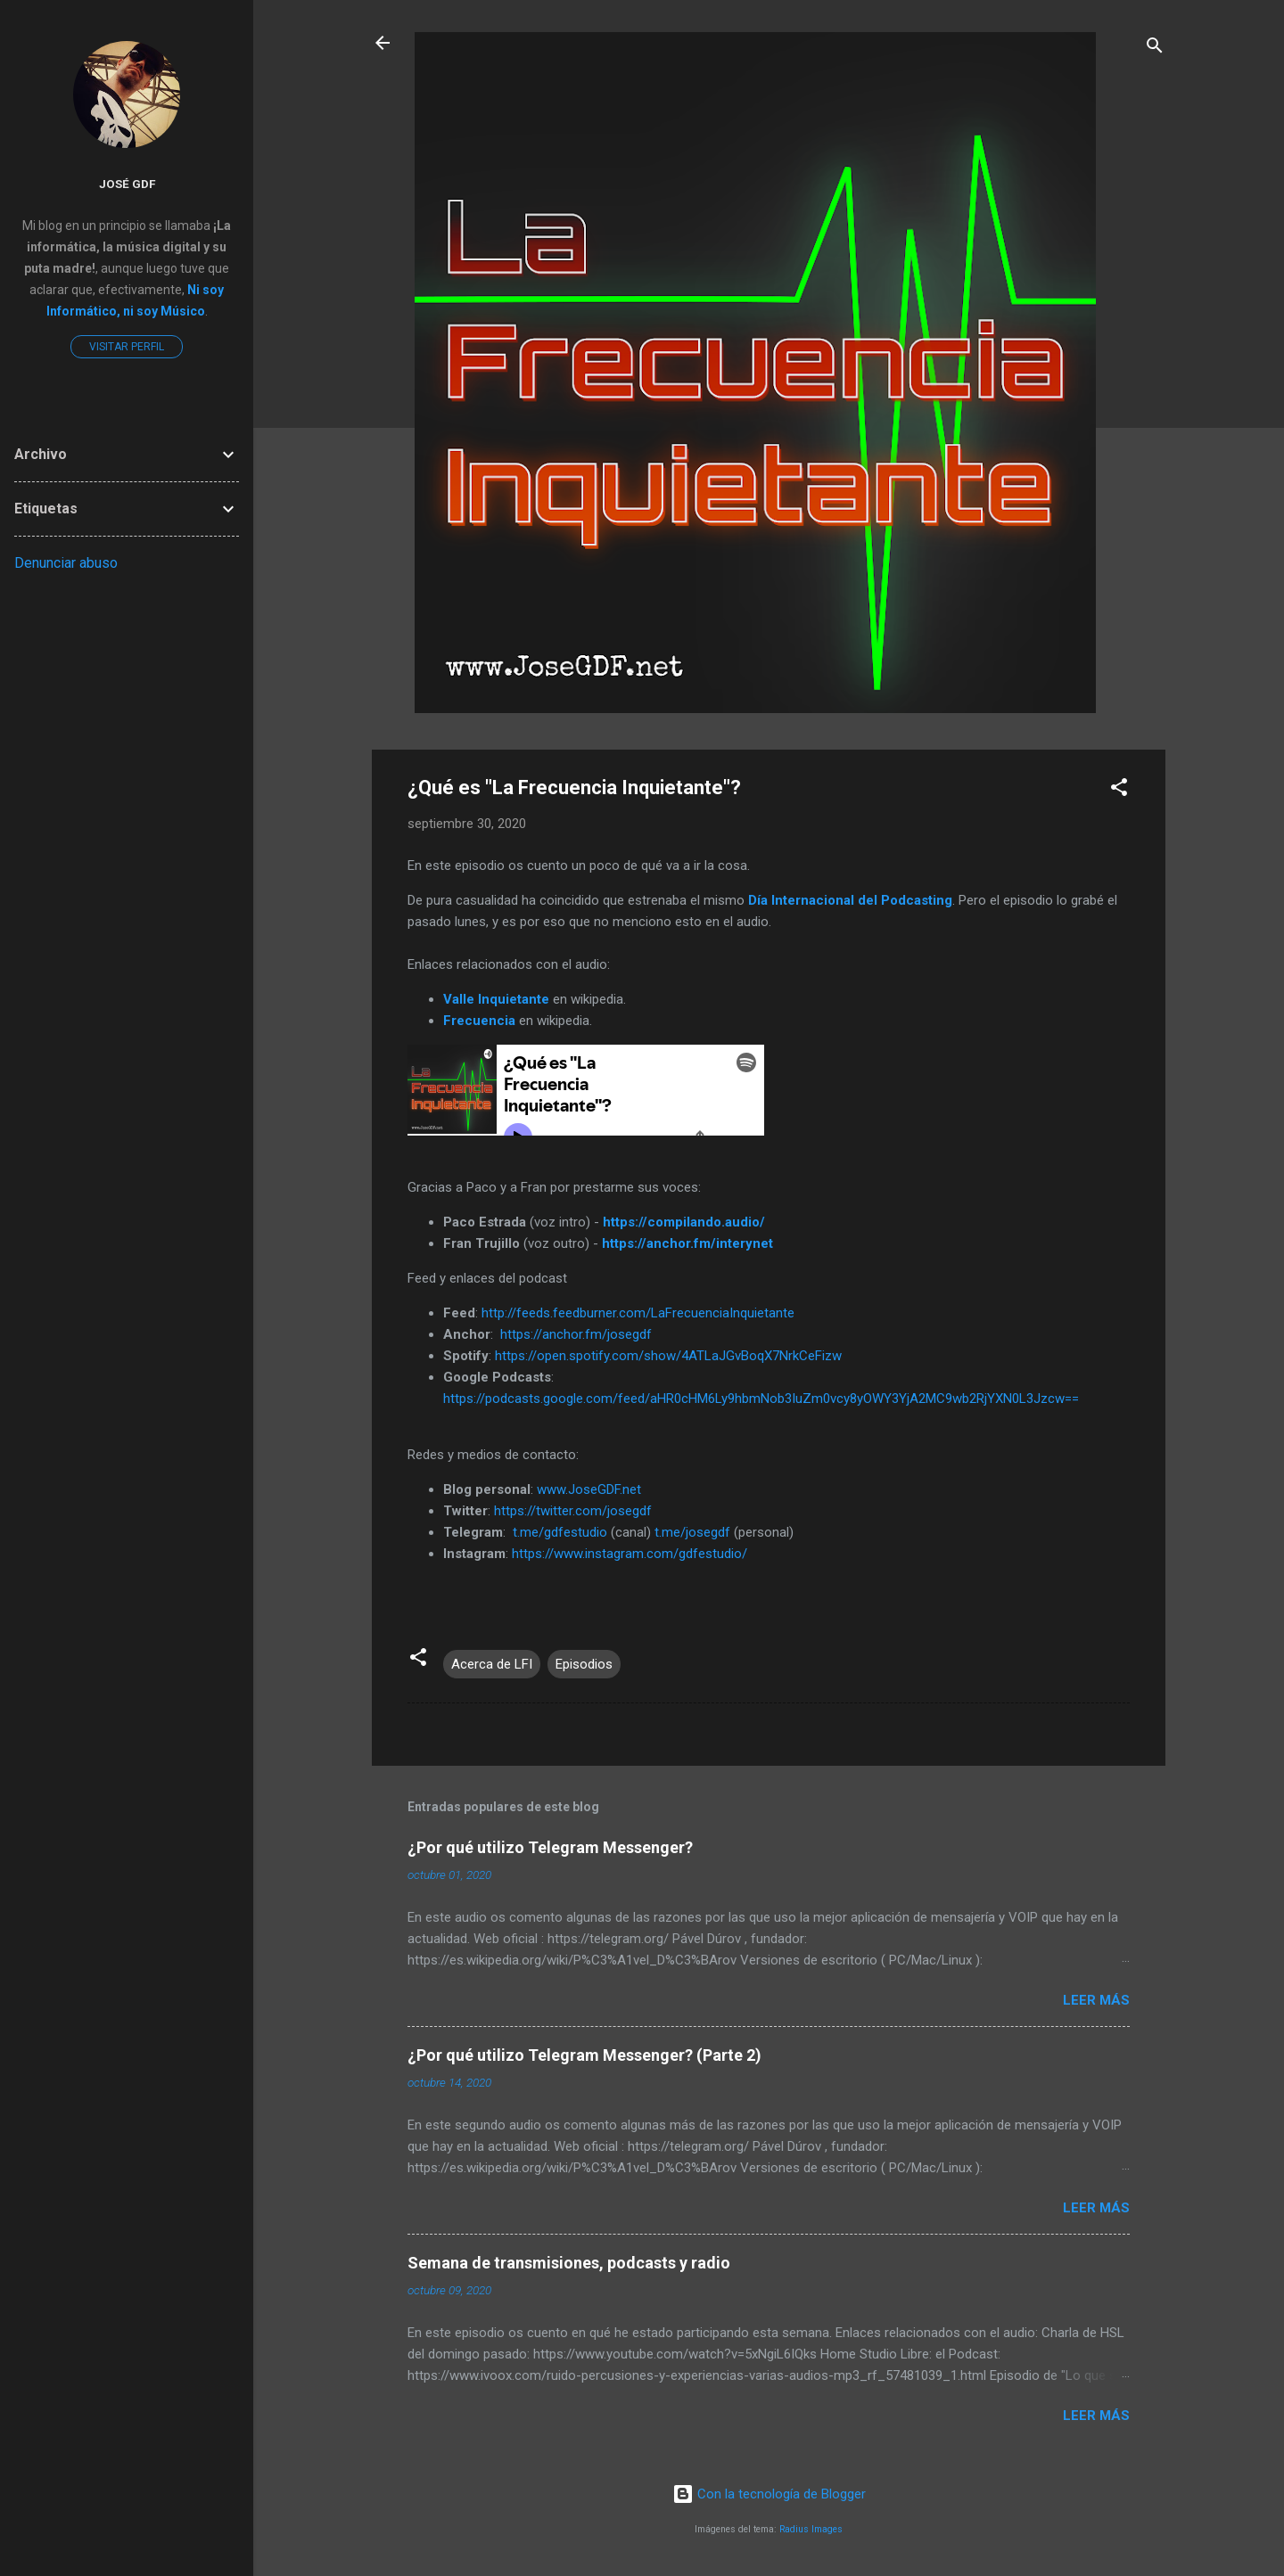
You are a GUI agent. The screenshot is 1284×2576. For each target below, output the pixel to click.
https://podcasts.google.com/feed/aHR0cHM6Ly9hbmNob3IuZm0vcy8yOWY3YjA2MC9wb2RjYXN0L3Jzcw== (761, 1399)
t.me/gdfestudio (560, 1532)
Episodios (584, 1664)
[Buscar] (1154, 48)
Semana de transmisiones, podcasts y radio (568, 2262)
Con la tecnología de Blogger (769, 2494)
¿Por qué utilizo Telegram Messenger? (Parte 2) (584, 2055)
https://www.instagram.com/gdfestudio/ (629, 1554)
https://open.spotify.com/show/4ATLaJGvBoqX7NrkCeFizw (668, 1356)
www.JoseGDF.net (589, 1489)
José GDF (127, 183)
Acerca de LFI (491, 1664)
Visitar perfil (126, 346)
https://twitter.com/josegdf (573, 1511)
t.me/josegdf (692, 1532)
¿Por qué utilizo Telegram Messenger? (550, 1847)
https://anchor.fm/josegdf (576, 1334)
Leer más (1096, 2000)
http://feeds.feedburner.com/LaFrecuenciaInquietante (638, 1313)
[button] (1119, 790)
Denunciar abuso (66, 562)
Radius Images (811, 2529)
